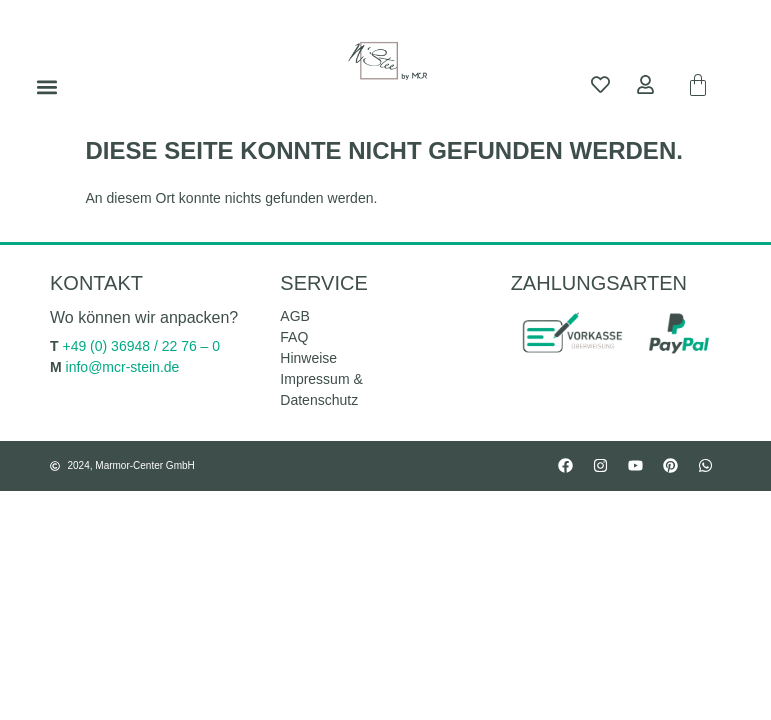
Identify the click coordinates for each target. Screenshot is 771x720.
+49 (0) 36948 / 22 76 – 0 (141, 346)
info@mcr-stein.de (123, 367)
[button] (46, 86)
